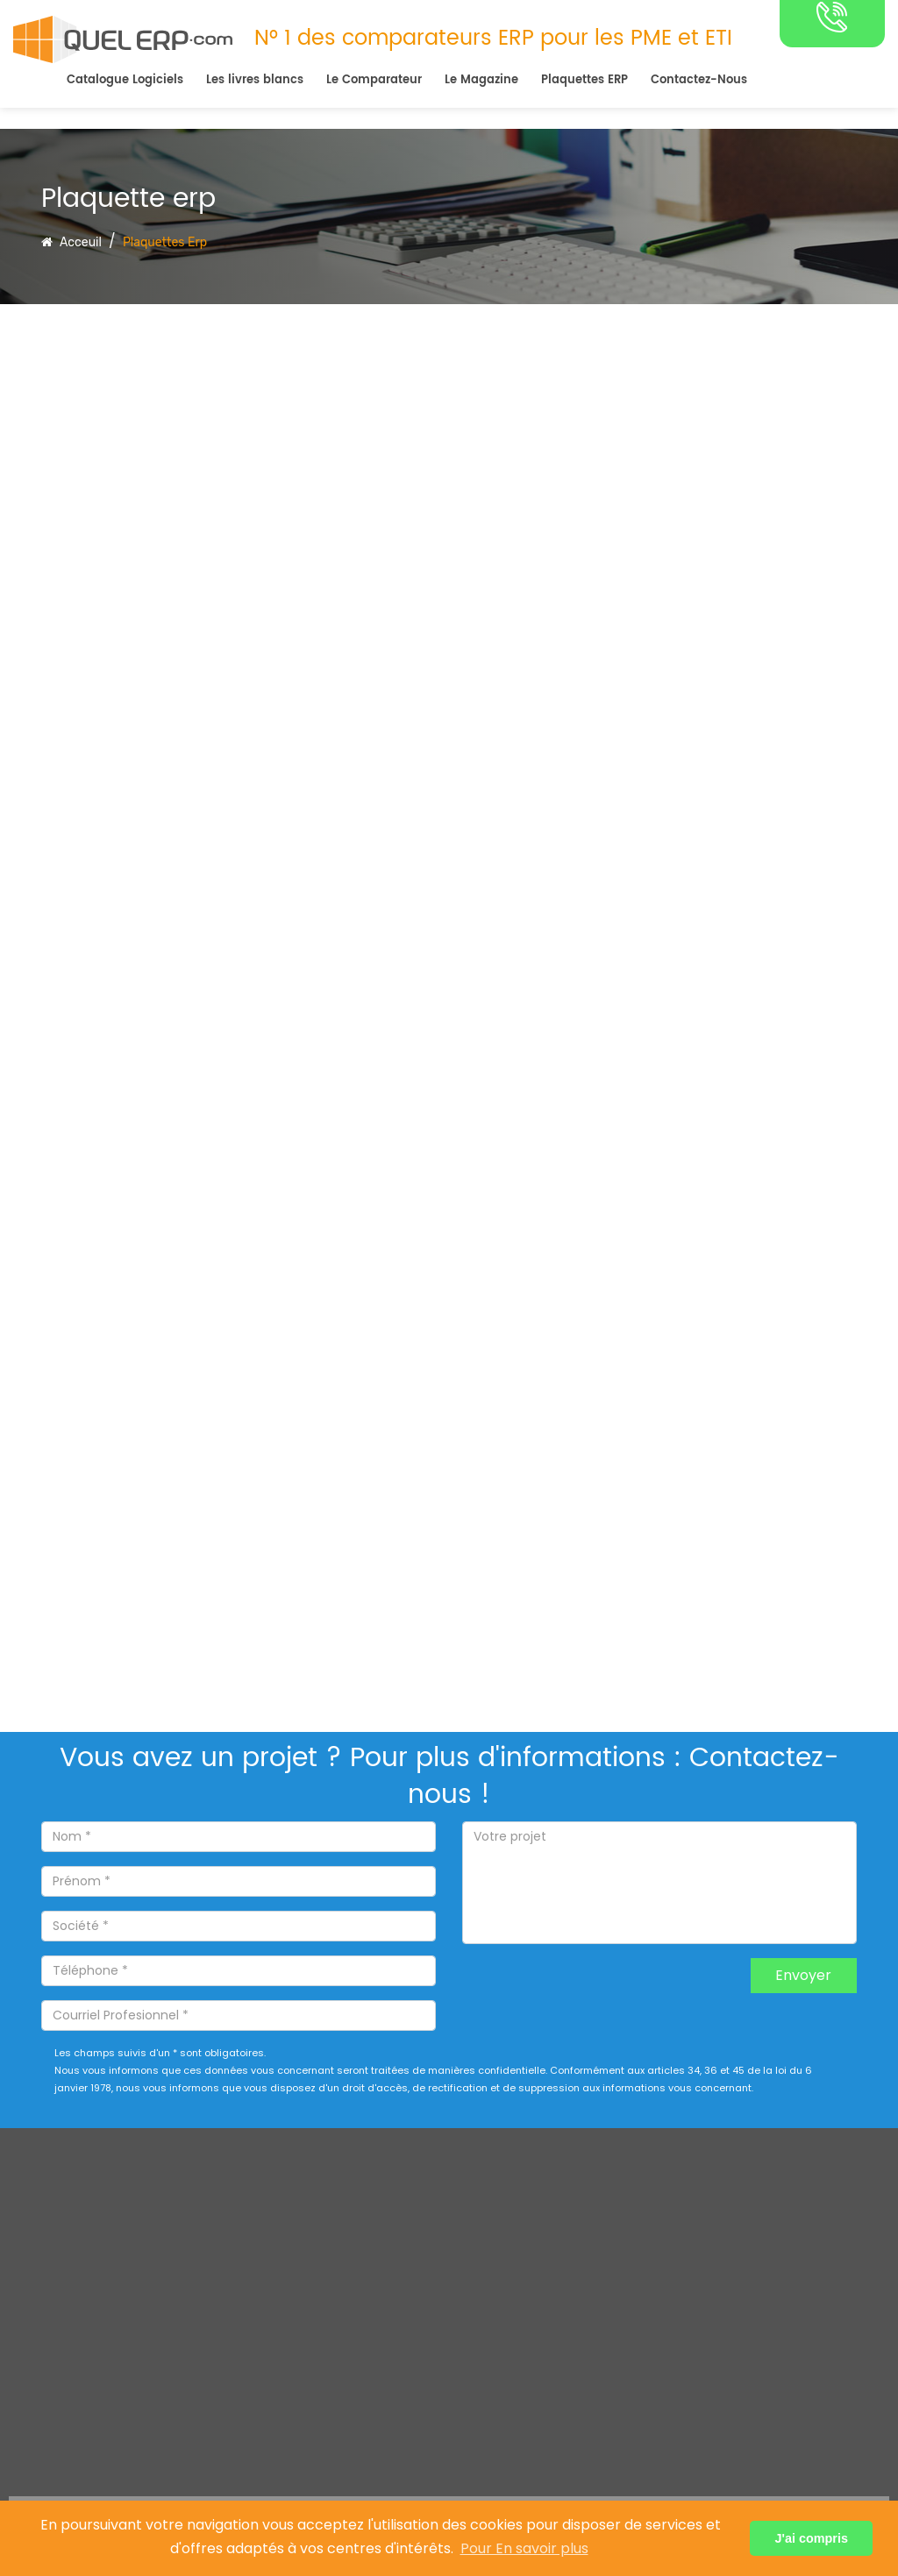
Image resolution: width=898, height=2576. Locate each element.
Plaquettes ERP (584, 80)
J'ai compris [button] (810, 2538)
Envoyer (803, 1975)
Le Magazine (481, 80)
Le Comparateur (374, 80)
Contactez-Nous (699, 80)
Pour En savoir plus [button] (524, 2548)
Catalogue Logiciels (125, 80)
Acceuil (71, 242)
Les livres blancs (254, 80)
